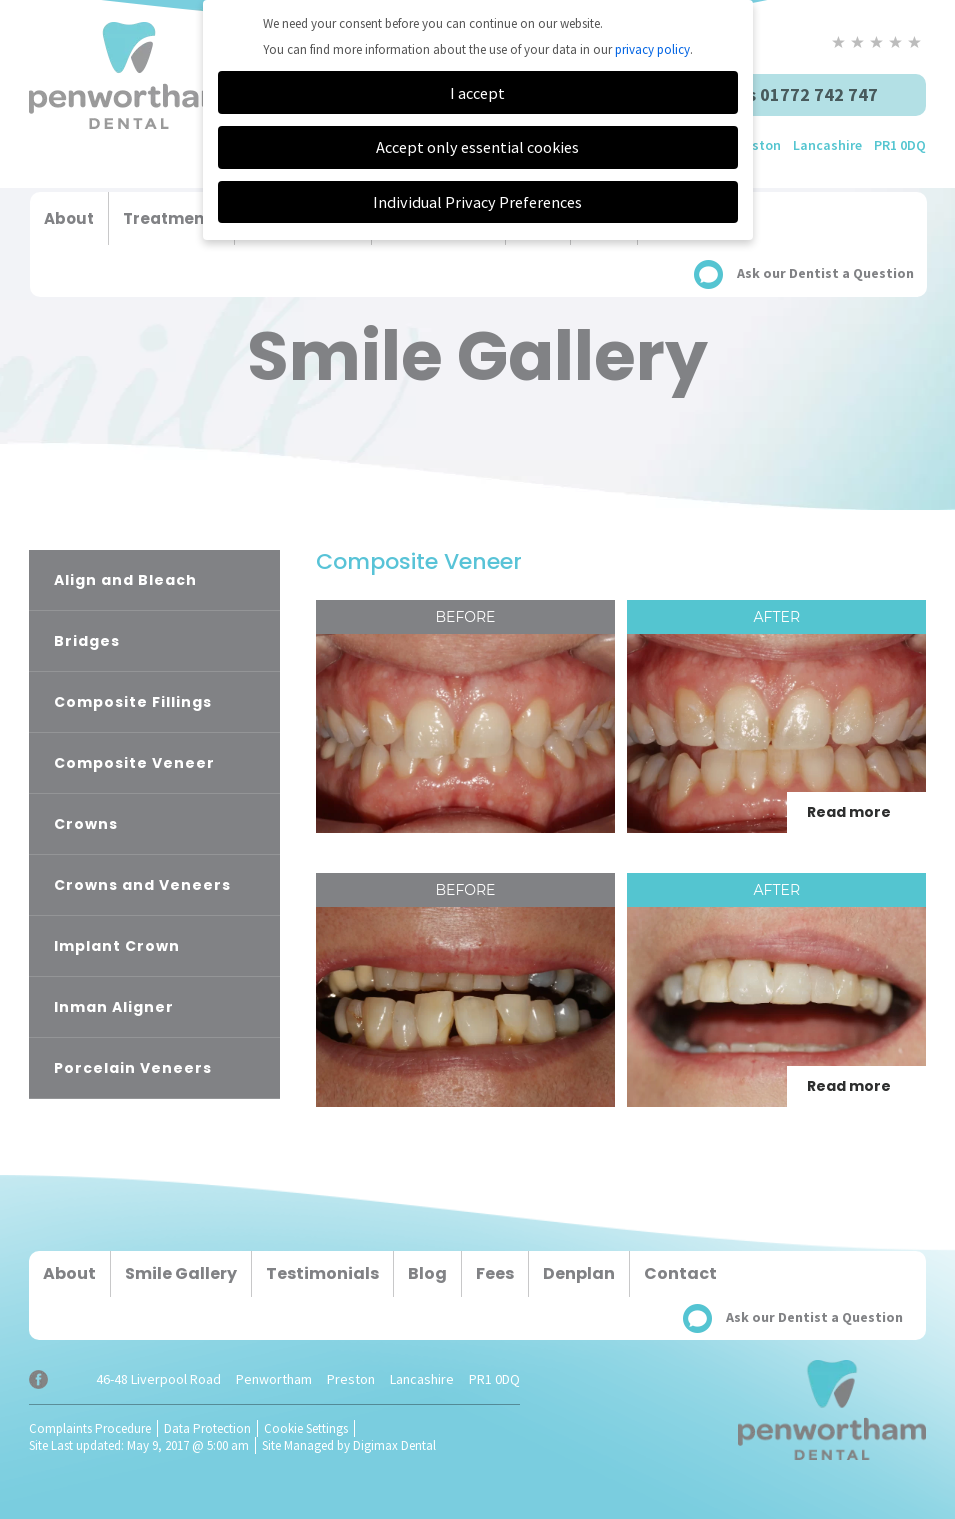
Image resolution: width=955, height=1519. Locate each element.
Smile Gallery (181, 1273)
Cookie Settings (306, 1428)
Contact (680, 1273)
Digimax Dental (394, 1445)
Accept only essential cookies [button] (477, 147)
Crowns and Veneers (142, 885)
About (69, 218)
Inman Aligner (114, 1007)
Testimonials (322, 1273)
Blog (427, 1273)
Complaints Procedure (90, 1428)
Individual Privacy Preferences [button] (477, 202)
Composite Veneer (134, 763)
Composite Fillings (133, 702)
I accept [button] (477, 93)
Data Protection (207, 1428)
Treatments (171, 218)
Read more (849, 812)
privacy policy (652, 49)
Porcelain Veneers (133, 1068)
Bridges (87, 641)
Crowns (86, 824)
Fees (495, 1273)
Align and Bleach (125, 580)
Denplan (579, 1273)
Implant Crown (117, 946)
